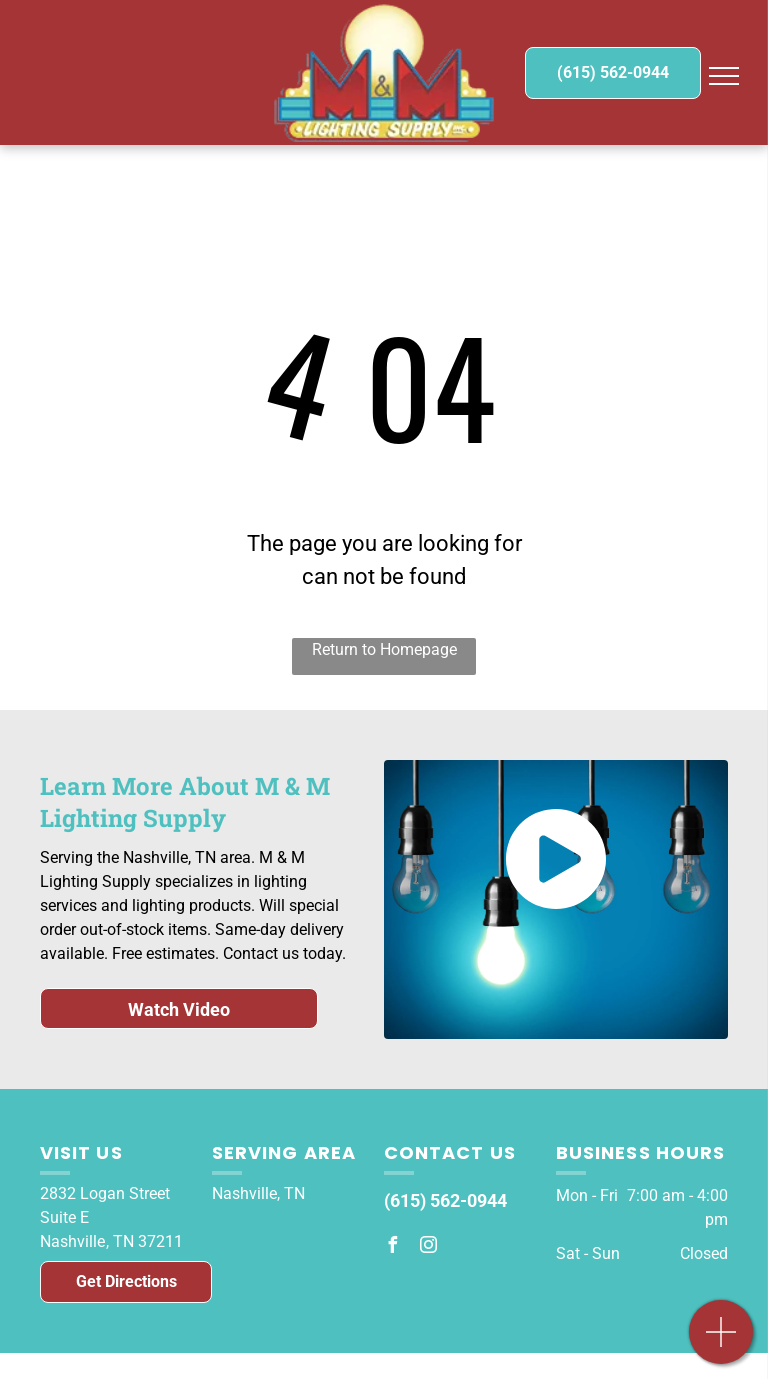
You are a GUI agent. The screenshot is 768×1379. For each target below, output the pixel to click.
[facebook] (392, 1247)
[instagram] (428, 1247)
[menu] (724, 76)
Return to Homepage (384, 649)
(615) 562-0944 (445, 1200)
